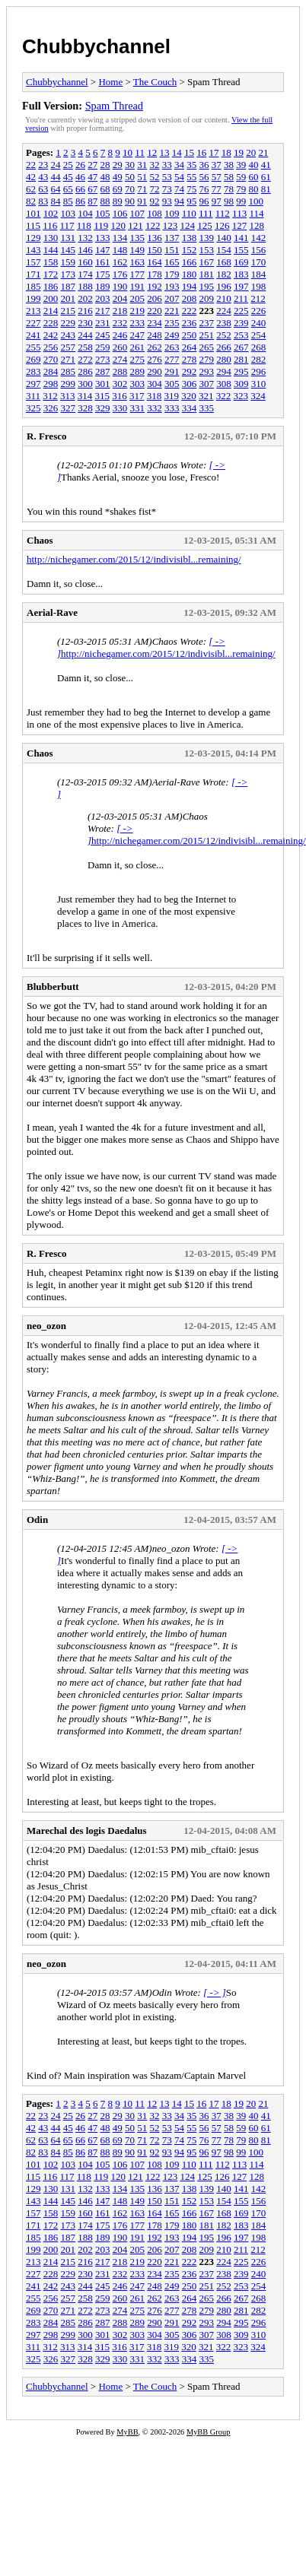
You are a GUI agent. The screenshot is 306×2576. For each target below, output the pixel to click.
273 (102, 359)
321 (206, 395)
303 (137, 383)
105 (102, 213)
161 (102, 262)
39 (241, 164)
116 (50, 225)
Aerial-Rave (52, 612)
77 (217, 189)
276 (154, 359)
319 (172, 395)
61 (266, 176)
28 (105, 164)
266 (223, 347)
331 (137, 408)
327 (68, 408)
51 (142, 176)
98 (229, 201)
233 (137, 322)
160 (85, 262)
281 (241, 359)
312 (50, 395)
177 (137, 274)
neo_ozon (46, 1325)
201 (68, 298)
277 (172, 359)
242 (51, 335)
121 (135, 225)
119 (101, 225)
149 (137, 249)
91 (142, 201)
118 (84, 225)
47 (92, 176)
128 (256, 225)
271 (68, 359)
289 (137, 371)
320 (188, 395)
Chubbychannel (96, 46)
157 (33, 262)
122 (153, 225)
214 (51, 310)
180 (189, 274)
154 (223, 249)
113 (239, 213)
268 (258, 347)
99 (241, 201)
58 (229, 176)
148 (120, 249)
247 (137, 335)
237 (207, 322)
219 (137, 310)
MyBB (127, 2432)
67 (92, 189)
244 (85, 335)
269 (33, 359)
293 (207, 371)
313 (67, 395)
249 (172, 335)
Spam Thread (114, 106)
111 (206, 213)
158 (51, 262)
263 (172, 347)
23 (43, 164)
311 (33, 395)
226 (258, 310)
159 (68, 262)
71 (142, 189)
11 (140, 152)
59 (241, 176)
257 (68, 347)
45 (68, 176)
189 (102, 286)
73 (167, 189)
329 (102, 408)
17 (213, 152)
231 (102, 322)
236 (189, 322)
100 (256, 201)
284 (51, 371)
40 (254, 164)
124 (187, 225)
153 (207, 249)
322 (223, 395)
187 (68, 286)
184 (258, 274)
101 (33, 213)
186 (51, 286)
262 (154, 347)
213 (33, 310)
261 (137, 347)
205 (137, 298)
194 (189, 286)
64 (56, 189)
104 (85, 213)
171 (33, 274)
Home (110, 81)
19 (239, 152)
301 (102, 383)
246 (120, 335)
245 (102, 335)
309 (241, 383)
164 (154, 262)
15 (189, 152)
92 (155, 201)
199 (33, 298)
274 (120, 359)
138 (189, 237)
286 (85, 371)
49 (118, 176)
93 (167, 201)
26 (80, 164)
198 (258, 286)
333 (172, 408)
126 (222, 225)
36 (204, 164)
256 (51, 347)
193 (172, 286)
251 (207, 335)
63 (43, 189)
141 (241, 237)
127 (239, 225)
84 (56, 201)
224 (223, 310)
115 (33, 225)
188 (85, 286)
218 (120, 310)
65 (68, 189)
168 (223, 262)
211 (241, 298)
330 (120, 408)
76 (204, 189)
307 (207, 383)
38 (229, 164)
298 (51, 383)
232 (120, 322)
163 (137, 262)
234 (154, 322)
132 (85, 237)
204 (120, 298)
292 (189, 371)
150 (154, 249)
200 (51, 298)
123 (170, 225)
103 (68, 213)
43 (43, 176)
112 (222, 213)
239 (241, 322)
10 (127, 152)
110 (189, 213)
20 (251, 152)
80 (254, 189)
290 (154, 371)
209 (207, 298)
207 (172, 298)
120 (118, 225)
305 (172, 383)
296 (258, 371)
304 (154, 383)
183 (241, 274)
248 (154, 335)
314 (85, 395)
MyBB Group (208, 2432)
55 (191, 176)
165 (172, 262)
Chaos (40, 540)
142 (258, 237)
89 (118, 201)
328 (85, 408)
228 (51, 322)
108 (154, 213)
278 (189, 359)
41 (266, 164)
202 (85, 298)
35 (191, 164)
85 (68, 201)
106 (120, 213)
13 (164, 152)
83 (43, 201)
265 (207, 347)
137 (172, 237)
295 (241, 371)
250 (189, 335)
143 (33, 249)
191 (137, 286)
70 (130, 189)
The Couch (155, 81)
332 (154, 408)
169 (241, 262)
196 (223, 286)
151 (172, 249)
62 (31, 189)
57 (217, 176)
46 (80, 176)
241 (33, 335)
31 (142, 164)
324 (258, 395)
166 (189, 262)
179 (172, 274)
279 (207, 359)
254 (258, 335)
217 (102, 310)
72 (155, 189)
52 (155, 176)
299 (68, 383)
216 (85, 310)
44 (56, 176)
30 (130, 164)
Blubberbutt (53, 986)
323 (241, 395)
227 (33, 322)
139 (207, 237)
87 (92, 201)
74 (179, 189)
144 (51, 249)
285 (68, 371)
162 (120, 262)
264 (189, 347)
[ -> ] (214, 1992)
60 (254, 176)
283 (33, 371)
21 (263, 152)
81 (266, 189)
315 (102, 395)
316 (119, 395)
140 (223, 237)
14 (177, 152)
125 (204, 225)
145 (68, 249)
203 (102, 298)
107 (137, 213)
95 (191, 201)
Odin (37, 1519)
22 (31, 164)
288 (120, 371)
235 (172, 322)
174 (85, 274)
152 (189, 249)
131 (68, 237)
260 (120, 347)
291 (172, 371)
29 (118, 164)
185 (33, 286)
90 (130, 201)
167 (207, 262)
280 (223, 359)
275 (137, 359)
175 (102, 274)
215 (68, 310)
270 (51, 359)
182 (223, 274)
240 (258, 322)
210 (223, 298)
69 (118, 189)
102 (51, 213)
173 (68, 274)
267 (241, 347)
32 (155, 164)
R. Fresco (46, 436)
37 (217, 164)
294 (223, 371)
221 (172, 310)
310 (258, 383)
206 (154, 298)
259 (102, 347)
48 (105, 176)
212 (258, 298)
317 (137, 395)
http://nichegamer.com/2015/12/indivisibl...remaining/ (134, 559)
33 (167, 164)
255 (33, 347)
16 (201, 152)
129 (33, 237)
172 (51, 274)
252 (223, 335)
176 (120, 274)
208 (189, 298)
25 (68, 164)
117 (67, 225)
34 (179, 164)
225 (241, 310)
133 (102, 237)
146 (85, 249)
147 (102, 249)
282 (258, 359)
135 (137, 237)
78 (229, 189)
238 (223, 322)
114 (256, 213)
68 (105, 189)
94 (179, 201)
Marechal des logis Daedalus (87, 1830)
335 (207, 408)
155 (241, 249)
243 (68, 335)
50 (130, 176)
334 (189, 408)
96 (204, 201)
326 (51, 408)
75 (191, 189)
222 (189, 310)
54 (179, 176)
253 (241, 335)
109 (172, 213)
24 (56, 164)
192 (154, 286)
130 (51, 237)
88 (105, 201)
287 (102, 371)
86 (80, 201)
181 (207, 274)
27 (92, 164)
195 (207, 286)
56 (204, 176)
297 (33, 383)
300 (85, 383)
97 (217, 201)
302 (120, 383)
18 (226, 152)
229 (68, 322)
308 (223, 383)
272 (85, 359)
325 (33, 408)
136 (154, 237)
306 (189, 383)
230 (85, 322)
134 (120, 237)
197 (241, 286)
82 (31, 201)
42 (31, 176)
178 (154, 274)
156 (258, 249)
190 (120, 286)
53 (167, 176)
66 (80, 189)
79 (241, 189)
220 (154, 310)
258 (85, 347)
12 (152, 152)
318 (154, 395)
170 (258, 262)
